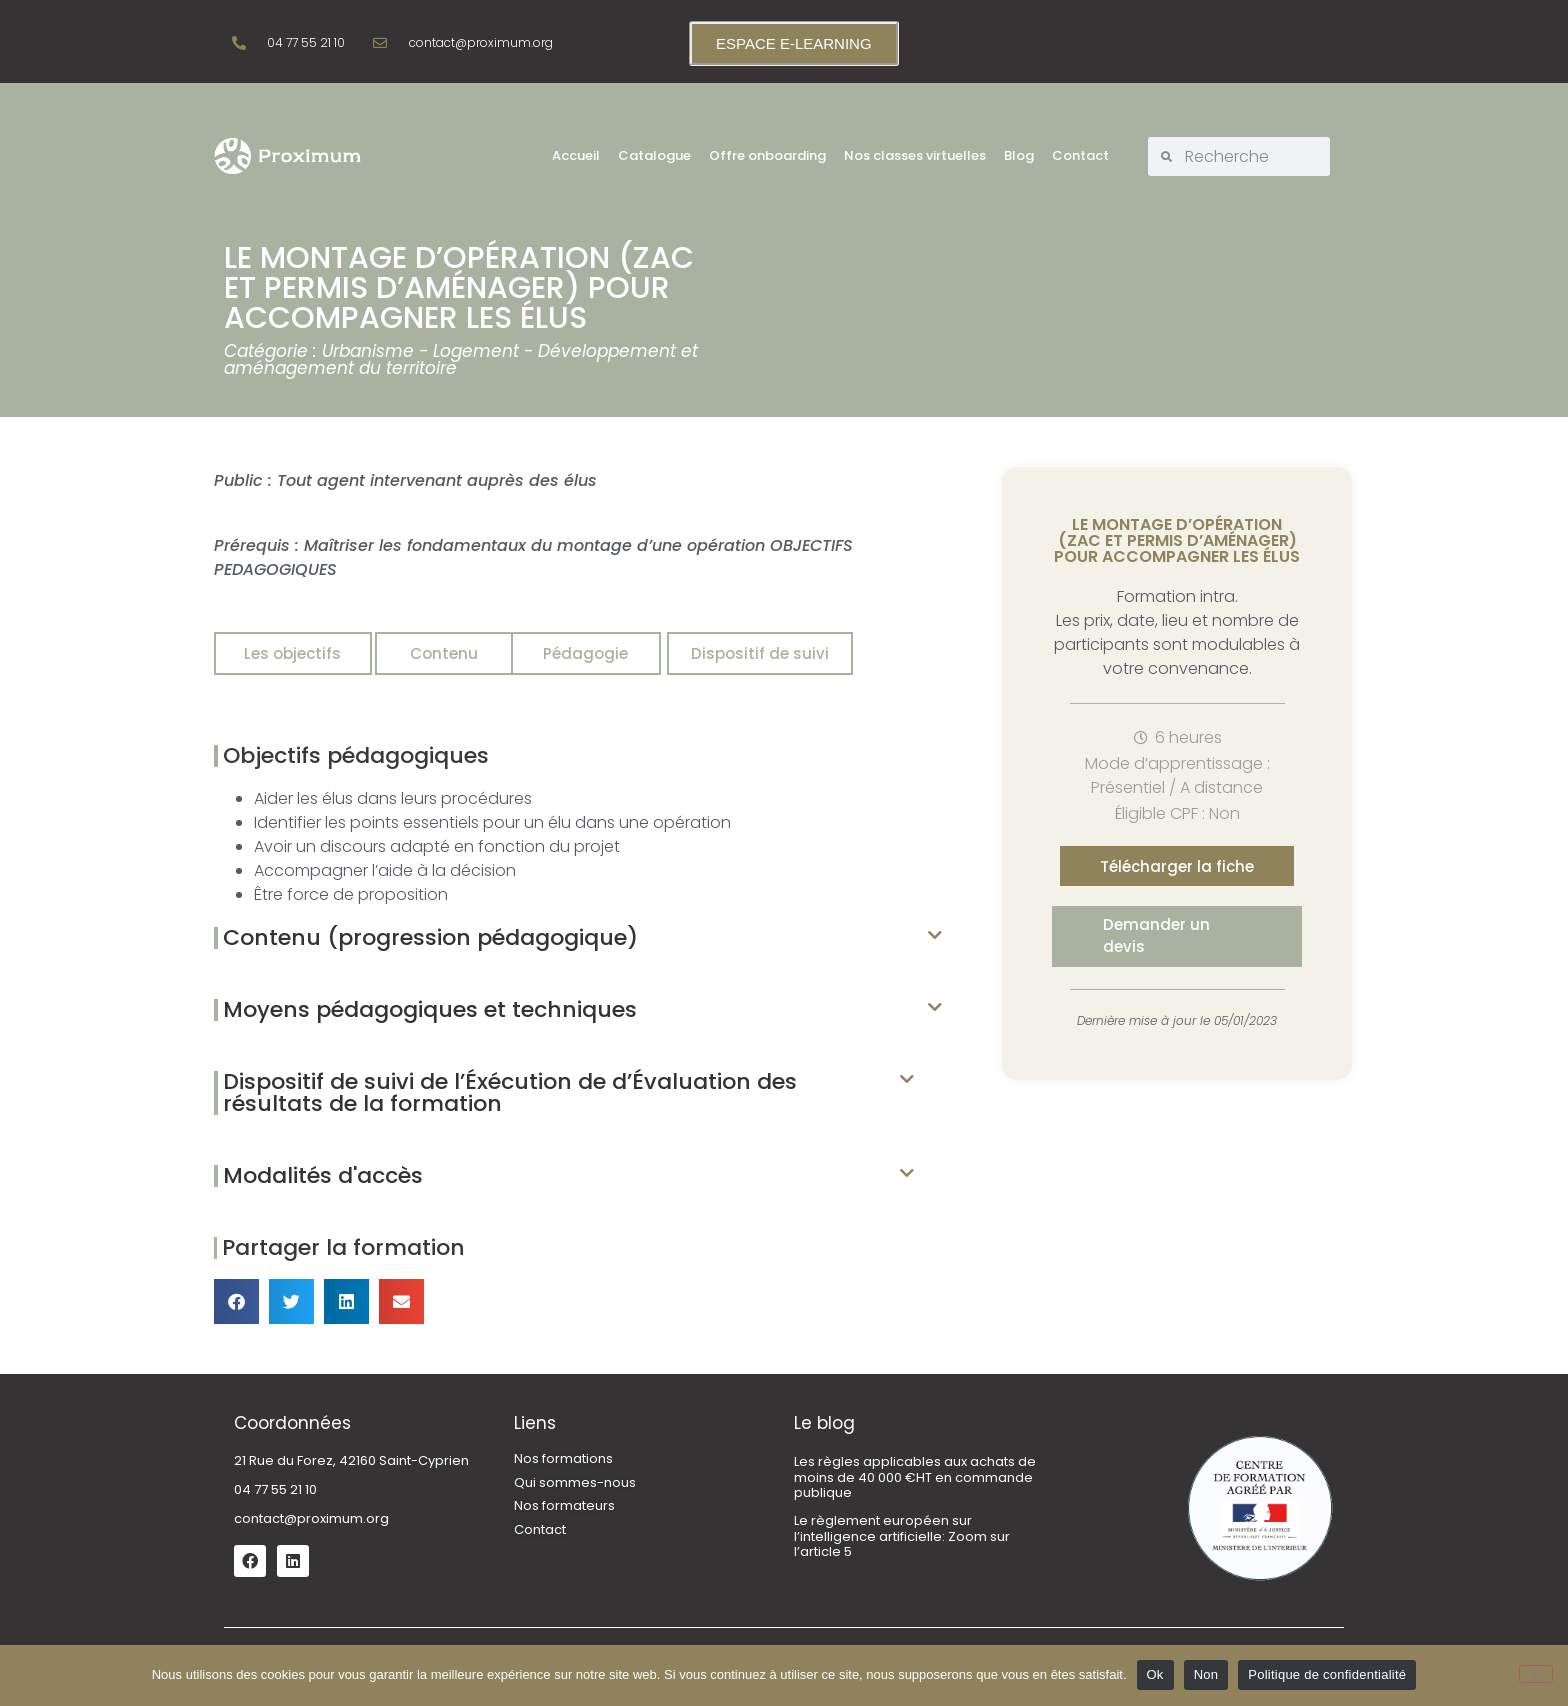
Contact (1080, 155)
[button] (578, 938)
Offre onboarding (767, 155)
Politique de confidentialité (1327, 1674)
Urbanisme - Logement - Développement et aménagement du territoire (461, 359)
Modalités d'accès (323, 1175)
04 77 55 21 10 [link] (275, 1489)
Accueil (576, 155)
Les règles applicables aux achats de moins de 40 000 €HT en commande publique (915, 1477)
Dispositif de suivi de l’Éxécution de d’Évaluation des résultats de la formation (510, 1092)
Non (1206, 1674)
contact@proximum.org (311, 1518)
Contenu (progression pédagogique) (430, 937)
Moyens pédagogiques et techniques (430, 1009)
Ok (1155, 1674)
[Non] (1536, 1674)
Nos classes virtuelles (915, 155)
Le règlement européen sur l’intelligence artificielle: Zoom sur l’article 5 (902, 1536)
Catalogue (654, 155)
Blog (1019, 155)
